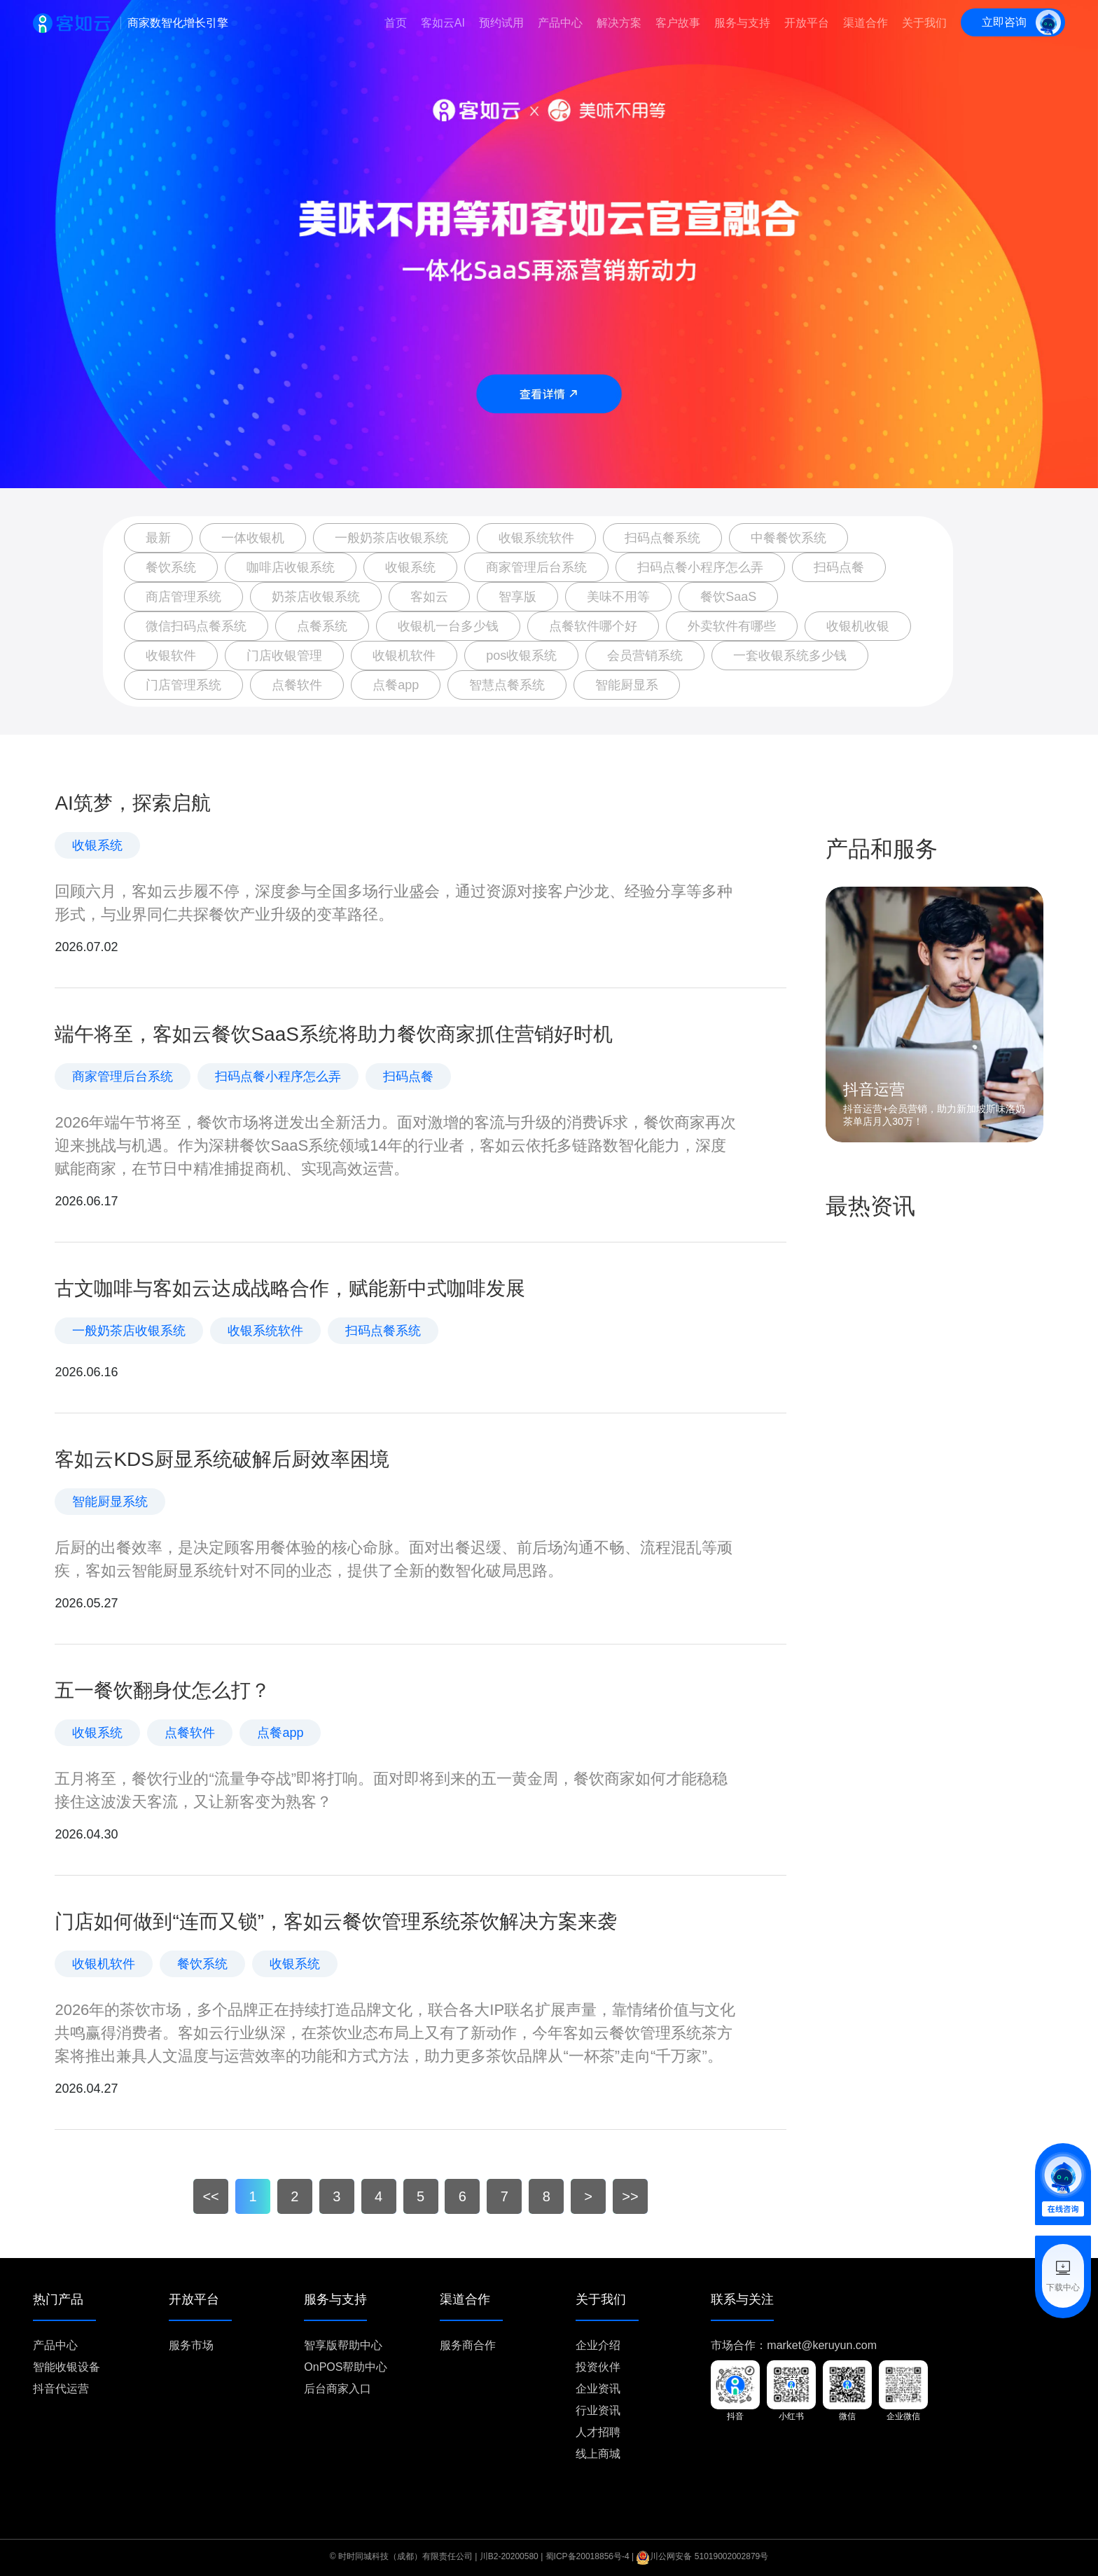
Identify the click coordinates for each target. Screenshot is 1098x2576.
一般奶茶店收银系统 (391, 538)
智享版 (517, 597)
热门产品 (58, 2299)
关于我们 (924, 23)
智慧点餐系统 (507, 685)
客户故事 (677, 23)
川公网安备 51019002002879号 (702, 2556)
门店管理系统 (183, 685)
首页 (395, 23)
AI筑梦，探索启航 (132, 803)
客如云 (429, 597)
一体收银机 (252, 538)
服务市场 (191, 2345)
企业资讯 (598, 2389)
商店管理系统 (183, 597)
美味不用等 (618, 597)
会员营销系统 (645, 656)
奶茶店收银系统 (316, 597)
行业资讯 (598, 2410)
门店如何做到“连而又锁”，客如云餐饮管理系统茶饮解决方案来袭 (336, 1921)
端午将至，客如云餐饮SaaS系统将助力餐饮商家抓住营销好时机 (334, 1034)
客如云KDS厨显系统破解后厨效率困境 (222, 1459)
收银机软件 (404, 656)
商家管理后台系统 (536, 567)
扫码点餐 (839, 567)
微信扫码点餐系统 (196, 626)
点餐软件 (297, 685)
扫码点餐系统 (662, 538)
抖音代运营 (61, 2389)
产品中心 (560, 23)
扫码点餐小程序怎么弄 (700, 567)
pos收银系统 (521, 656)
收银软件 (171, 656)
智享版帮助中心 (343, 2345)
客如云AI (443, 23)
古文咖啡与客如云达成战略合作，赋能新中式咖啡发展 (290, 1288)
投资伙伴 (598, 2367)
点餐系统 (322, 626)
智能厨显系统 (110, 1502)
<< (210, 2196)
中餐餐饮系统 (788, 538)
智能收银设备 (66, 2367)
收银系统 (410, 567)
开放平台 (806, 23)
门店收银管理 (284, 656)
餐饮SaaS (728, 597)
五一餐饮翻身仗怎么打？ (162, 1690)
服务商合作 (468, 2345)
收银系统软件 (536, 538)
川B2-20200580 (509, 2556)
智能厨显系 (626, 685)
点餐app (396, 685)
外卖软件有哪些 (732, 626)
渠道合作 (865, 23)
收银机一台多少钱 (448, 626)
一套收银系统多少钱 (790, 656)
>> (630, 2196)
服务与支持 (742, 23)
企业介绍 (598, 2345)
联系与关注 (742, 2299)
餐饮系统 (171, 567)
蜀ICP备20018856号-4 (587, 2556)
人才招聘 (598, 2432)
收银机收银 (857, 626)
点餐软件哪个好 (593, 626)
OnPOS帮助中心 (345, 2367)
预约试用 (501, 23)
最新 (158, 538)
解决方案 (619, 23)
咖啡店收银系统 (290, 567)
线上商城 (598, 2454)
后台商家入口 (337, 2389)
